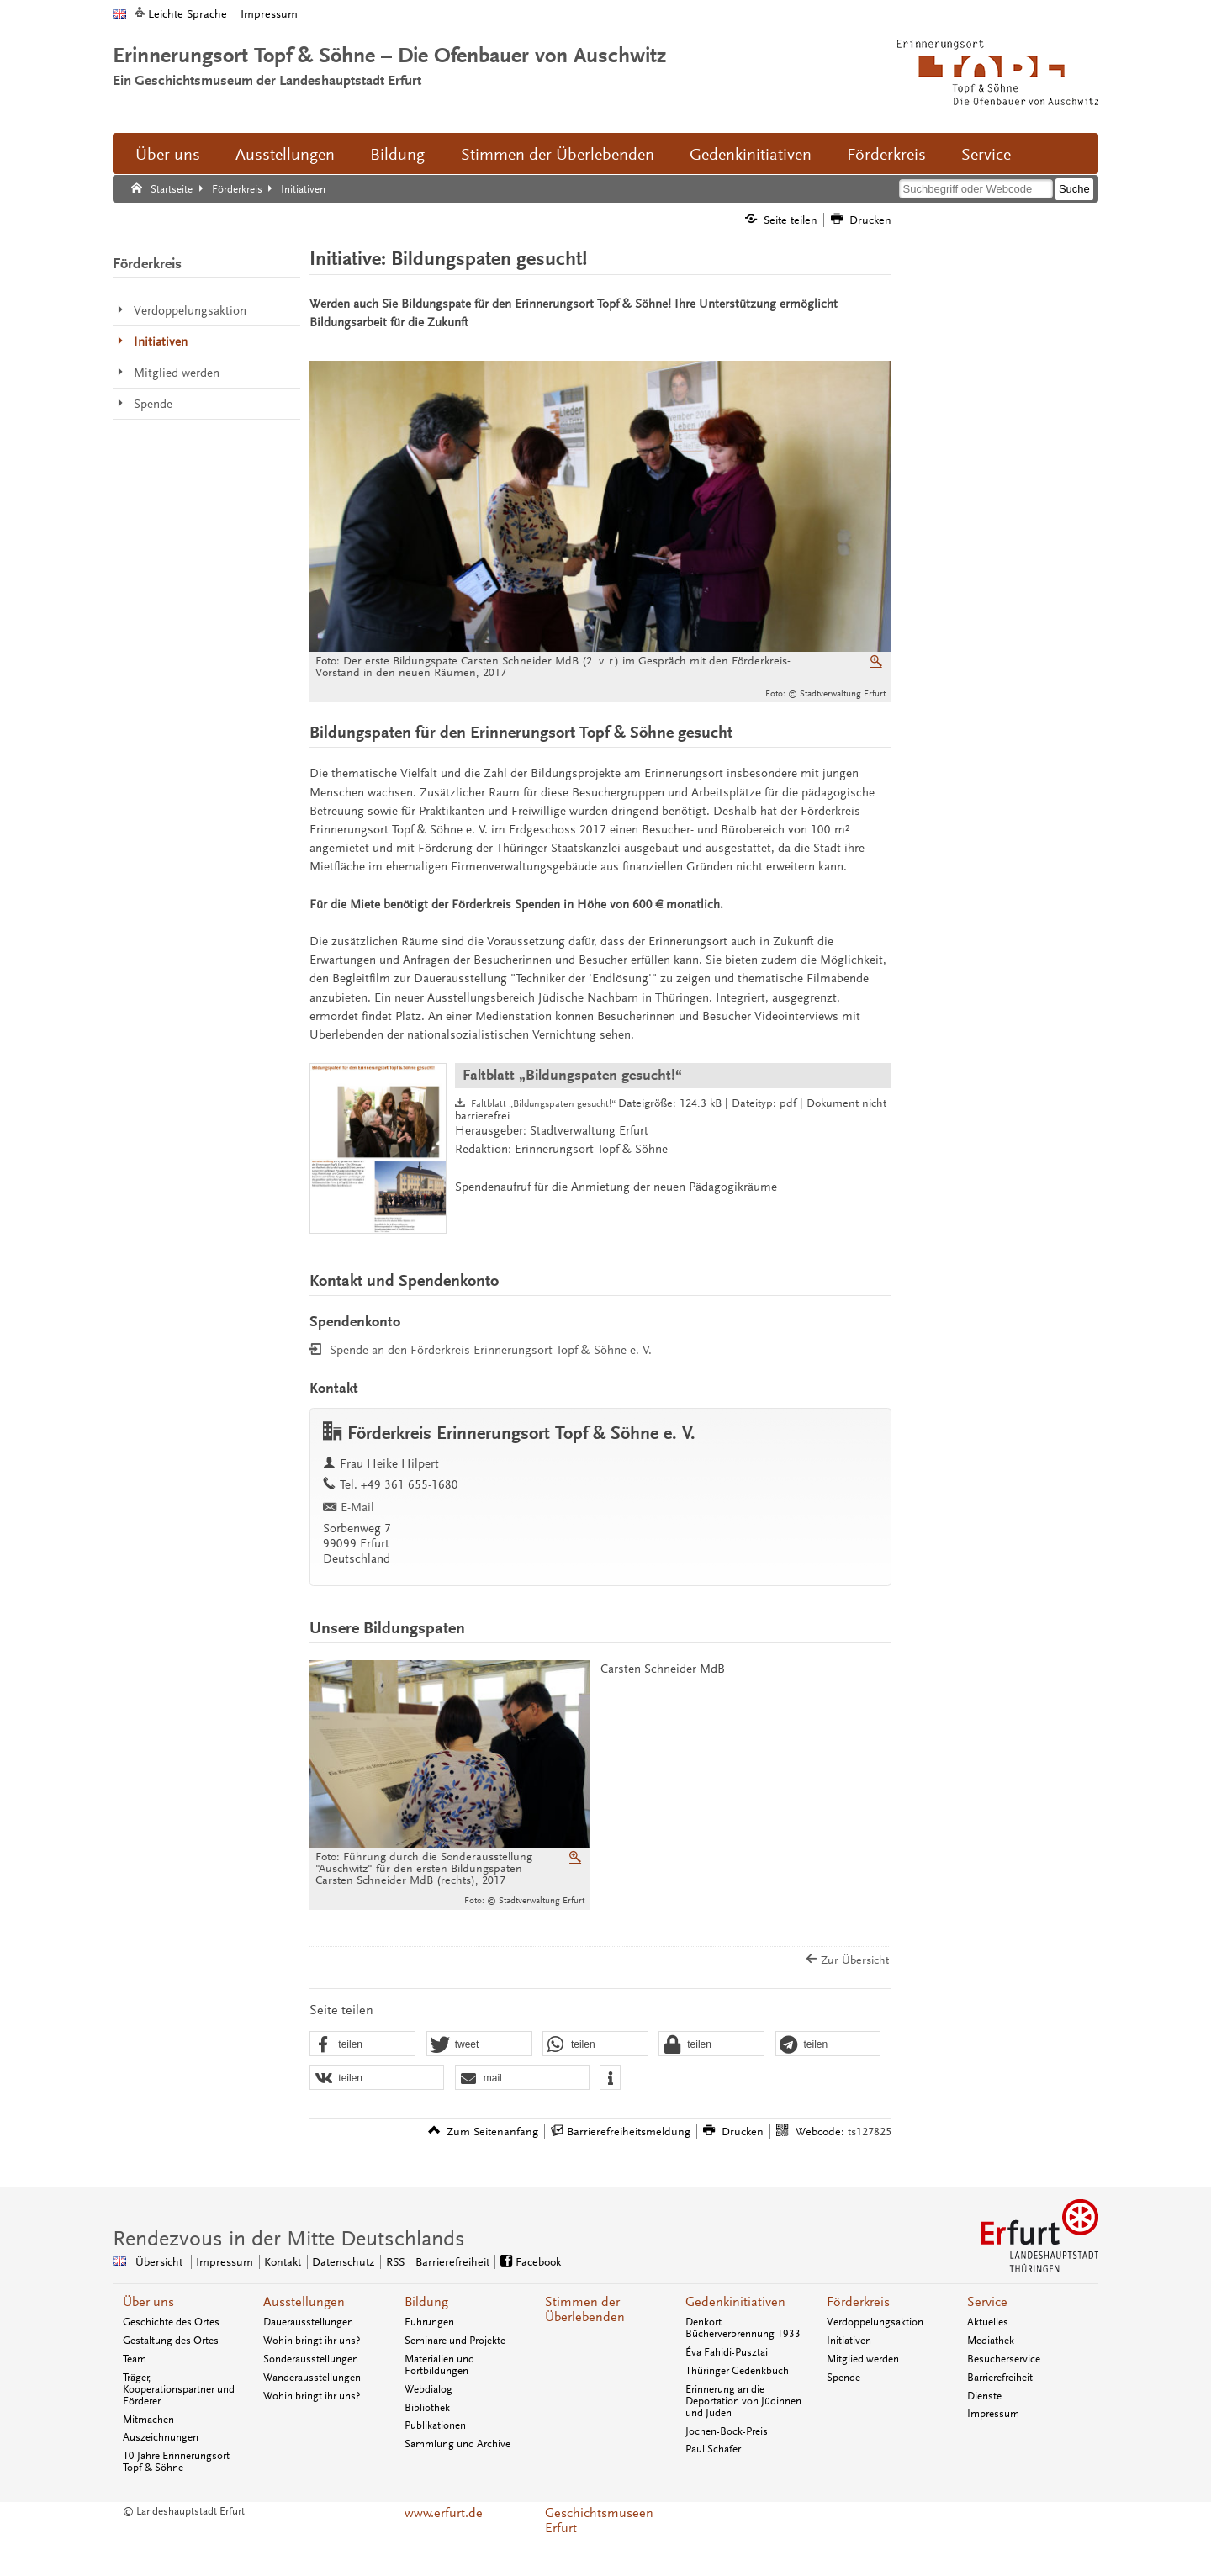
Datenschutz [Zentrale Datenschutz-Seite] (343, 2262)
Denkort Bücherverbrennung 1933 (743, 2328)
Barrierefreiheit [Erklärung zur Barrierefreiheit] (452, 2262)
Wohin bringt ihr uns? (311, 2340)
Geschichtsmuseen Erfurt (599, 2520)
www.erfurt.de (444, 2512)
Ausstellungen (285, 154)
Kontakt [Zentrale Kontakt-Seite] (282, 2262)
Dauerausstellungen (308, 2322)
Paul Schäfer (713, 2449)
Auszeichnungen (160, 2437)
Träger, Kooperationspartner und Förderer (179, 2389)
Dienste (984, 2396)
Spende (843, 2377)
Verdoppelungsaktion (875, 2322)
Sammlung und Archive (457, 2444)
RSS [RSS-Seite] (395, 2262)
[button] (362, 2044)
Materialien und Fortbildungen (439, 2365)
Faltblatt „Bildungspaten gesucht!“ (572, 1075)
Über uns (167, 154)
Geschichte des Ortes (171, 2322)
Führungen (429, 2322)
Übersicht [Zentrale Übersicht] (158, 2262)
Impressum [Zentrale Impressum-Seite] (224, 2262)
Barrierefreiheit (1000, 2377)
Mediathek (990, 2340)
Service (986, 154)
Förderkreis (886, 154)
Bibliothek (427, 2408)
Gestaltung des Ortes (171, 2340)
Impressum (269, 14)
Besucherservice (1003, 2359)
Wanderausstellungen (312, 2377)
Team (134, 2359)
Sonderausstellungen (310, 2359)
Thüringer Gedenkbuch (737, 2371)
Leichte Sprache (187, 14)
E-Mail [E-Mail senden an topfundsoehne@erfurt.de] (357, 1507)
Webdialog (428, 2389)
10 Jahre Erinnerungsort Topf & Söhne (176, 2461)
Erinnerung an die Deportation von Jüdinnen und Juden (743, 2401)
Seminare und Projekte (455, 2340)
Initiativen (849, 2340)
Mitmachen (148, 2419)
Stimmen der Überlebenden (557, 154)
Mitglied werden (863, 2359)
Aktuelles (987, 2322)
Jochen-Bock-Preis (726, 2431)
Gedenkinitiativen (751, 154)
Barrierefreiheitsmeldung (628, 2131)
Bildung (397, 154)
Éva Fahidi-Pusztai (726, 2352)
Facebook (538, 2262)
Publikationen (435, 2425)
